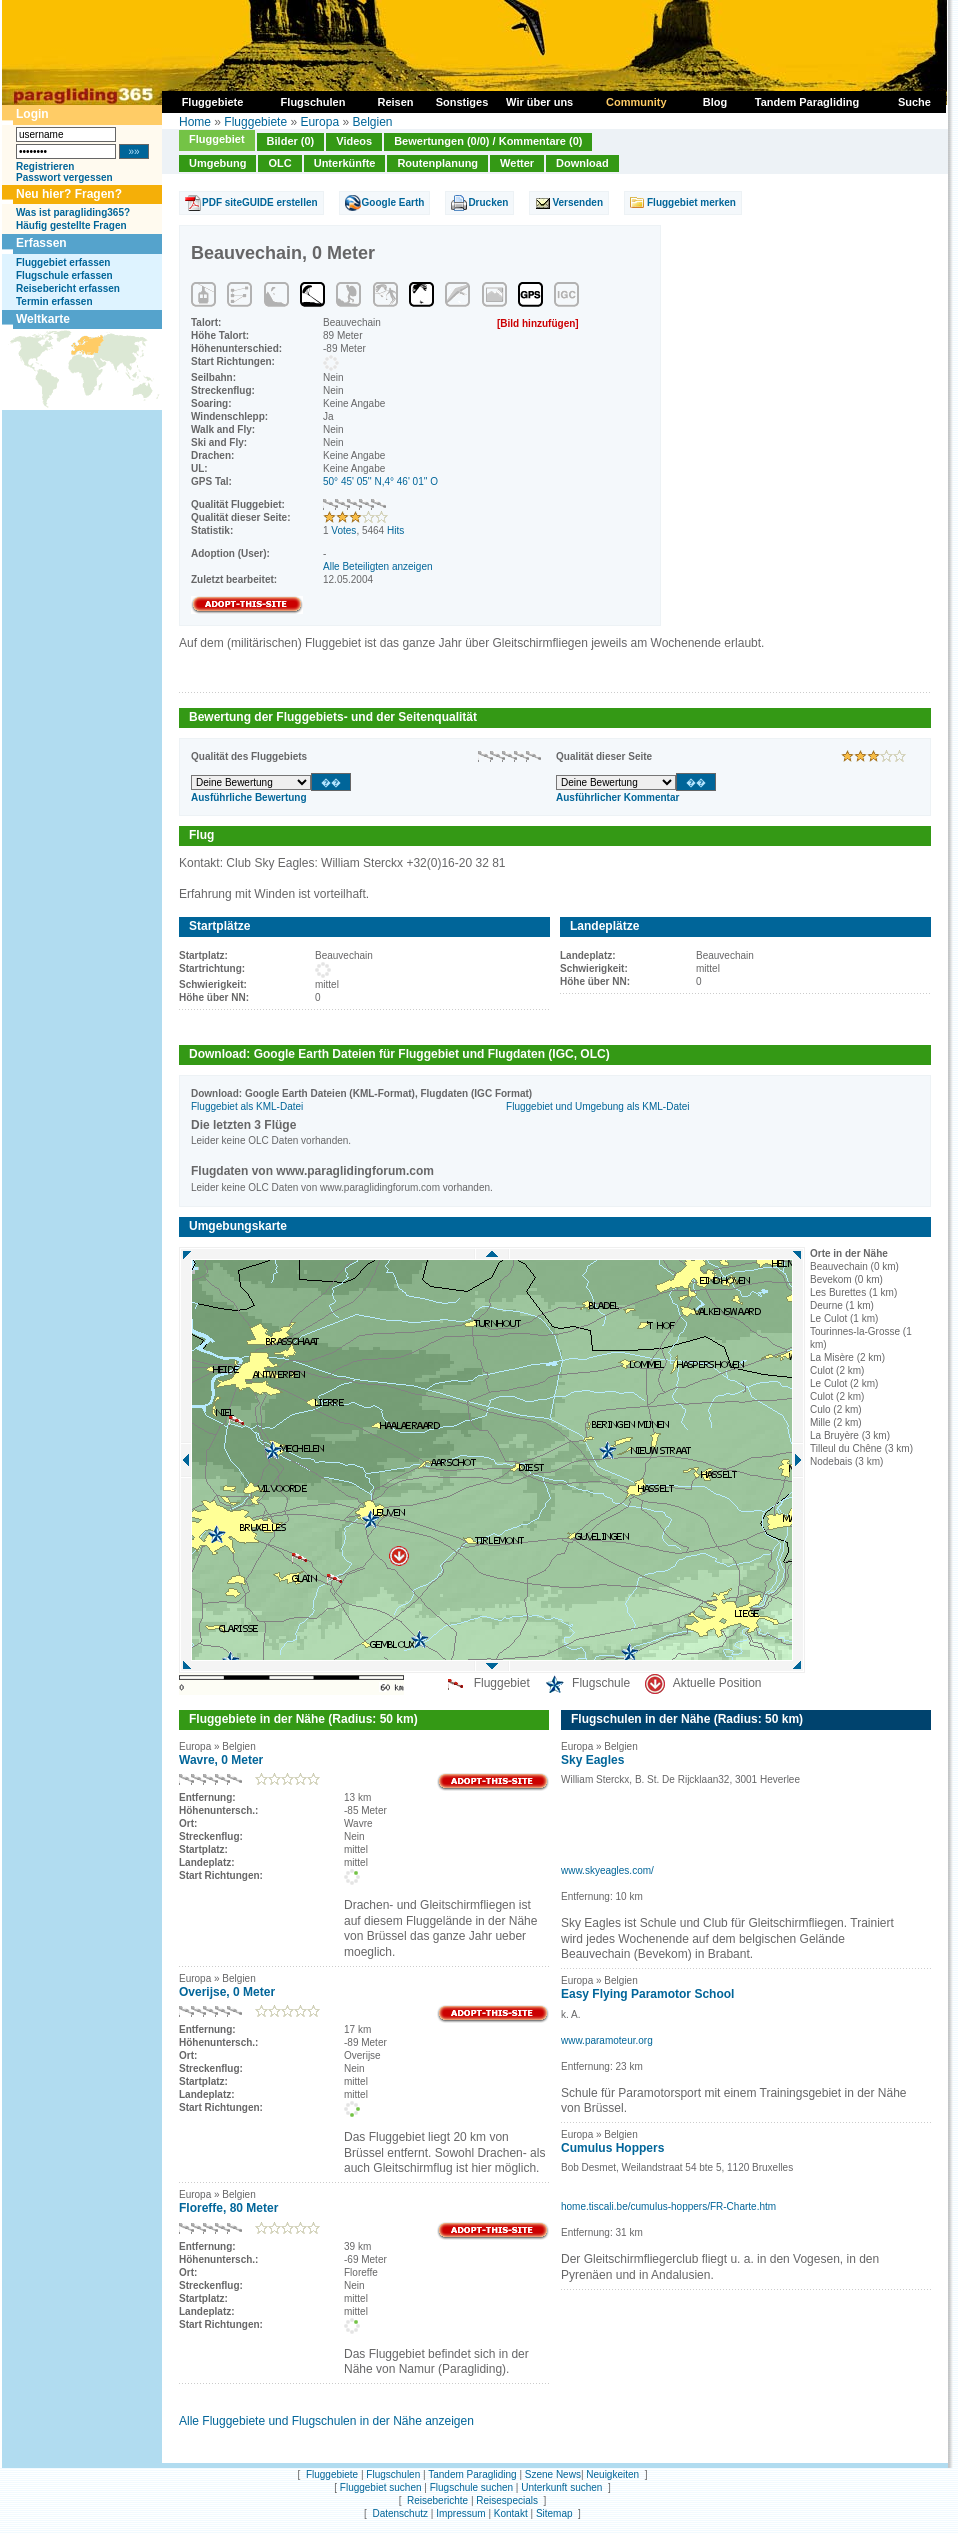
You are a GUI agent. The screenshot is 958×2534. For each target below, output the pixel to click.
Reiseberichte (437, 2500)
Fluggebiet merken (691, 202)
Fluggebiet (217, 139)
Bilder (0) (291, 141)
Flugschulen (393, 2474)
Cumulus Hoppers (612, 2148)
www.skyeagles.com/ (607, 1870)
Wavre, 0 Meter (221, 1760)
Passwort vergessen (64, 177)
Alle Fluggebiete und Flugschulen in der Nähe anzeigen (326, 2421)
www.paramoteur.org (607, 2040)
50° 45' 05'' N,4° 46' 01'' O (380, 481)
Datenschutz (400, 2513)
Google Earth (393, 202)
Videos (354, 141)
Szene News (553, 2474)
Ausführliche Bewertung (249, 797)
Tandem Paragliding (472, 2474)
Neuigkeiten (612, 2474)
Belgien (372, 122)
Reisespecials (507, 2500)
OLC (279, 163)
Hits (395, 530)
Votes (343, 530)
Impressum (460, 2513)
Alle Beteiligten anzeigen (378, 566)
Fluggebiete (255, 122)
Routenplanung (437, 163)
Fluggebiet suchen (381, 2487)
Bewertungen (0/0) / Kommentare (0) (488, 141)
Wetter (517, 163)
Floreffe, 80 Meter (228, 2208)
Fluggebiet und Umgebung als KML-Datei (597, 1106)
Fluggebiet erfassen (63, 262)
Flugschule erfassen (64, 275)
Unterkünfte (345, 163)
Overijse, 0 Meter (227, 1992)
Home (195, 122)
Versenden (577, 202)
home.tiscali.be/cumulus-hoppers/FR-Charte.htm (668, 2206)
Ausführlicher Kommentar (617, 797)
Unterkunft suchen (561, 2487)
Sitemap (554, 2513)
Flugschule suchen (471, 2487)
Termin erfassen (54, 301)
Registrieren (45, 166)
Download (582, 163)
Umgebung (217, 163)
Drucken (488, 202)
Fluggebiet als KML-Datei (247, 1106)
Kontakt (511, 2513)
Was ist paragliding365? (73, 212)
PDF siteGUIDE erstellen (260, 202)
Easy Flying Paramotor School (647, 1994)
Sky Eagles (592, 1760)
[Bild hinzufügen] (538, 323)
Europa (319, 122)
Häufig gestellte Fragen (71, 225)
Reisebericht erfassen (68, 288)
